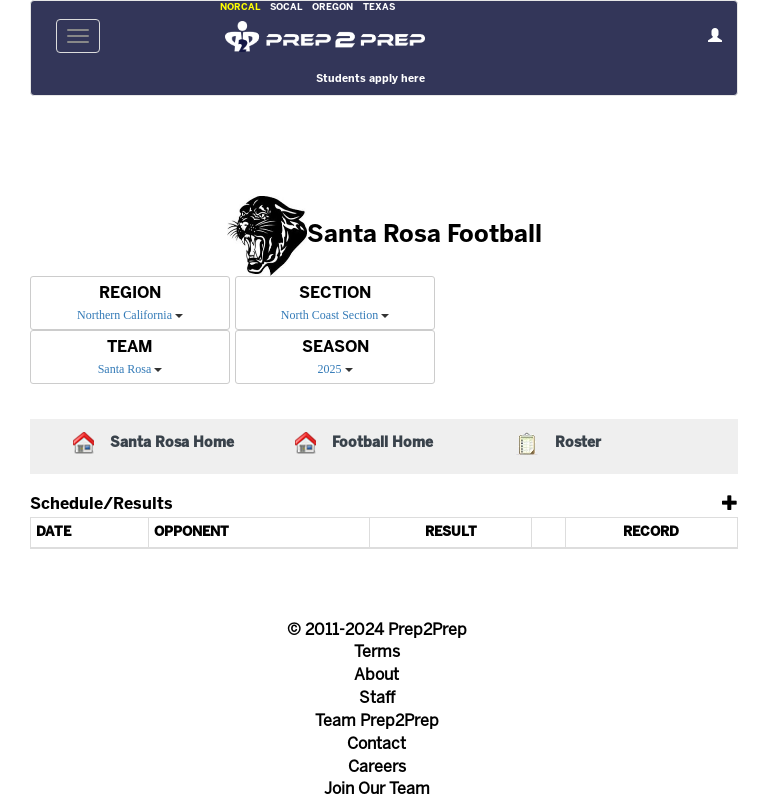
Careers (377, 767)
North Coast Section (329, 315)
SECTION (335, 293)
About (376, 675)
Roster (578, 443)
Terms (377, 652)
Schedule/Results (101, 504)
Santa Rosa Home (172, 443)
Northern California (124, 315)
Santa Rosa (125, 369)
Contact (376, 744)
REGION (130, 293)
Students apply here (370, 79)
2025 (330, 369)
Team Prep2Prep (377, 721)
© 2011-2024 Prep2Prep (377, 630)
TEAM (130, 347)
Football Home (382, 443)
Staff (377, 698)
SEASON (335, 347)
